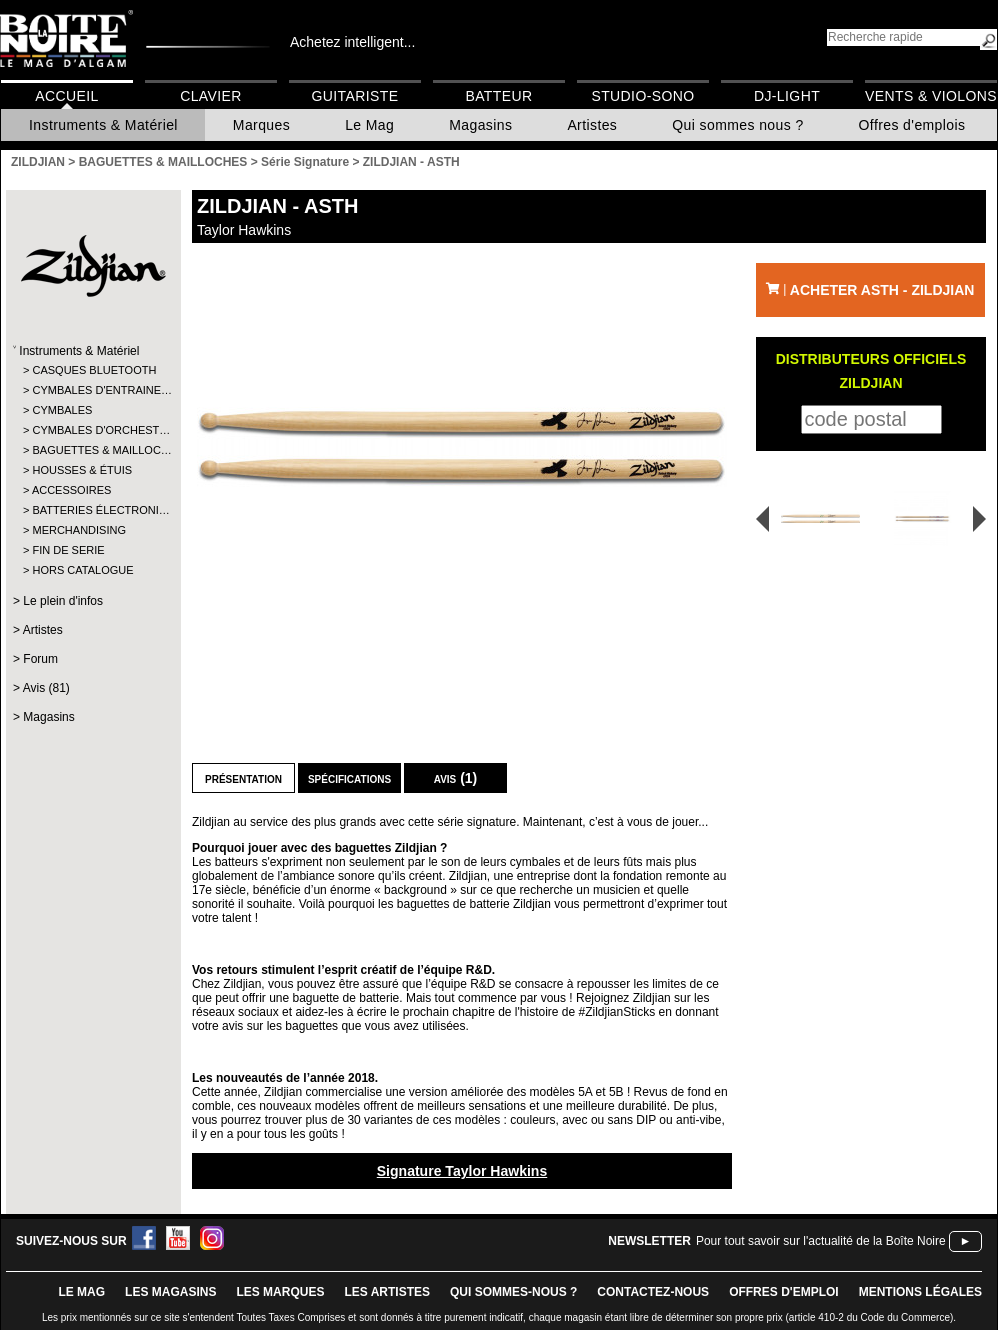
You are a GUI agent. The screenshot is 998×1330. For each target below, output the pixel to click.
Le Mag (369, 125)
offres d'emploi (784, 1292)
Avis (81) (46, 688)
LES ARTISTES (387, 1292)
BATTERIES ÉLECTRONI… (92, 510)
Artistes (592, 125)
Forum (40, 659)
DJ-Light (787, 96)
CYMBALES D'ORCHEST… (92, 430)
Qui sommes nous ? (737, 125)
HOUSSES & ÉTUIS (82, 470)
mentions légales (920, 1292)
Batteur (498, 96)
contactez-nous (653, 1292)
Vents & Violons (931, 96)
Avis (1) (456, 778)
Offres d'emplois (912, 125)
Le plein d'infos (63, 601)
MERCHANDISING (79, 530)
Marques (261, 125)
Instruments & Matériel (103, 125)
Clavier (211, 96)
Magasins (480, 125)
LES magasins (170, 1292)
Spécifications (349, 778)
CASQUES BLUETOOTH (92, 370)
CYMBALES (62, 410)
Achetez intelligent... (352, 42)
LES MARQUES (280, 1292)
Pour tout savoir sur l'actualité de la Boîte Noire (821, 1241)
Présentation (243, 778)
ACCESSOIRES (71, 490)
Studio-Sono (642, 96)
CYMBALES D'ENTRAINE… (92, 390)
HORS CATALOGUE (82, 570)
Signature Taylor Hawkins (462, 1171)
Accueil (66, 96)
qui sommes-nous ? (513, 1292)
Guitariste (355, 96)
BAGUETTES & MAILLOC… (92, 450)
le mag (81, 1292)
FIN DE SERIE (68, 550)
